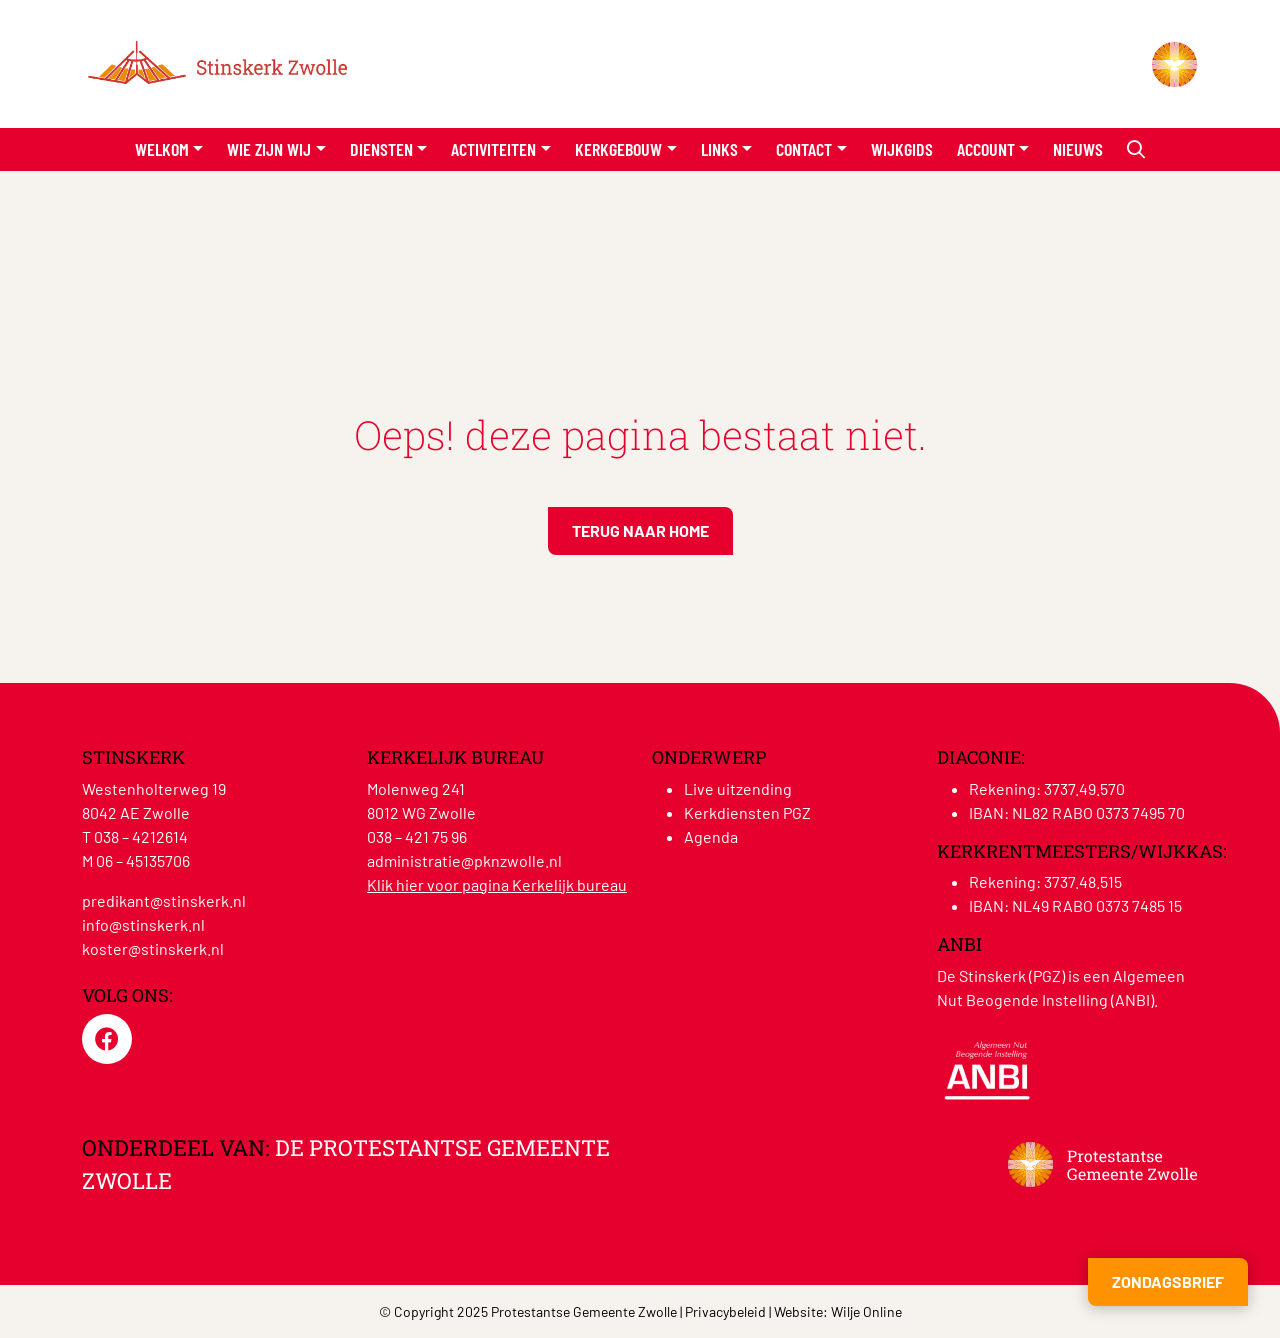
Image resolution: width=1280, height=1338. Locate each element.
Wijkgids (902, 149)
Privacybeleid (725, 1311)
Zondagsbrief (1168, 1281)
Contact (804, 149)
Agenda (711, 836)
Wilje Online (866, 1311)
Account (986, 149)
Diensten (381, 149)
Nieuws (1078, 149)
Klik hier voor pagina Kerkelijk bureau (497, 884)
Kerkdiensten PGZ (747, 812)
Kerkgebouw (618, 149)
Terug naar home (640, 530)
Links (719, 149)
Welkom (162, 149)
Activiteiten (493, 149)
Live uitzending (738, 788)
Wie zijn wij (269, 149)
